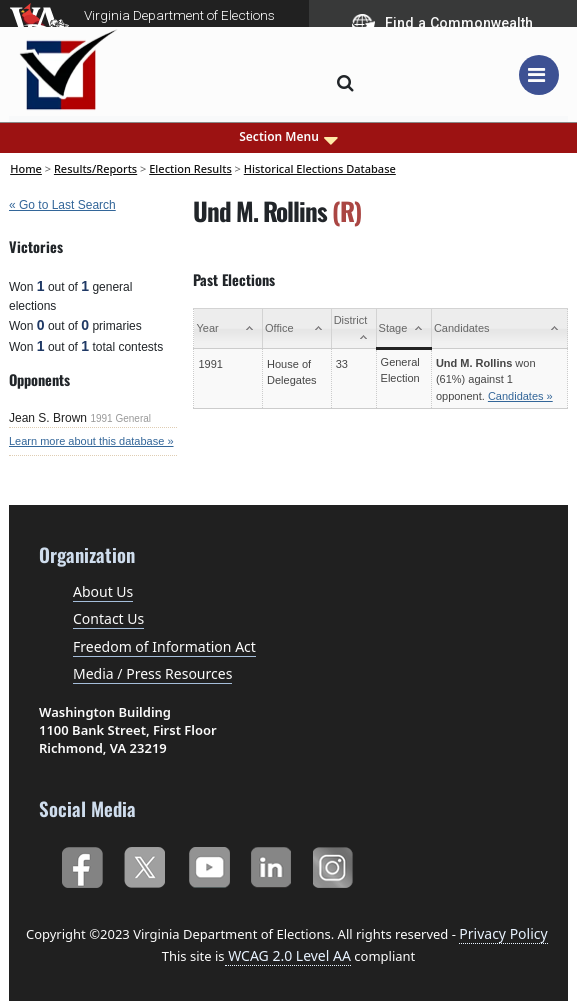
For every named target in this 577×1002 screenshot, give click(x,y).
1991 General (120, 418)
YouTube (208, 863)
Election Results (190, 168)
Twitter (144, 863)
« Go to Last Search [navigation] (62, 205)
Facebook (81, 863)
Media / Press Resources (152, 673)
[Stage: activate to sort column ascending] (403, 329)
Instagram (335, 863)
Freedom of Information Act (164, 646)
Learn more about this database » (91, 441)
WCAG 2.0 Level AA (288, 955)
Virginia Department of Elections (179, 15)
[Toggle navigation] (539, 75)
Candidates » (520, 396)
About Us (103, 591)
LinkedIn (271, 863)
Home (26, 168)
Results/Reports (95, 168)
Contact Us (108, 618)
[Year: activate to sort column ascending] (228, 329)
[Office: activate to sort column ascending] (297, 329)
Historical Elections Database (320, 168)
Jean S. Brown (48, 418)
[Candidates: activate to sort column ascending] (499, 329)
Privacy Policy (503, 933)
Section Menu (288, 137)
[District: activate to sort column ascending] (353, 329)
